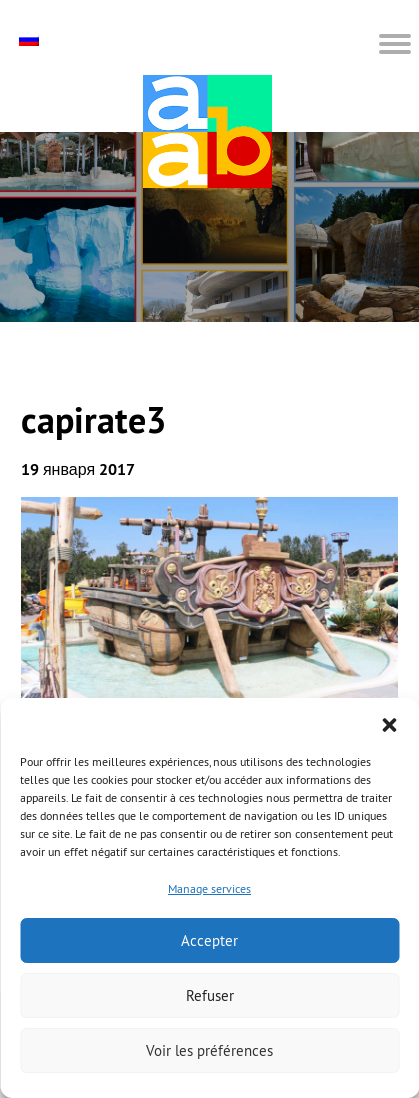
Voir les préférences (209, 1050)
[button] (389, 723)
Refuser (210, 995)
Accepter (209, 940)
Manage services (209, 888)
